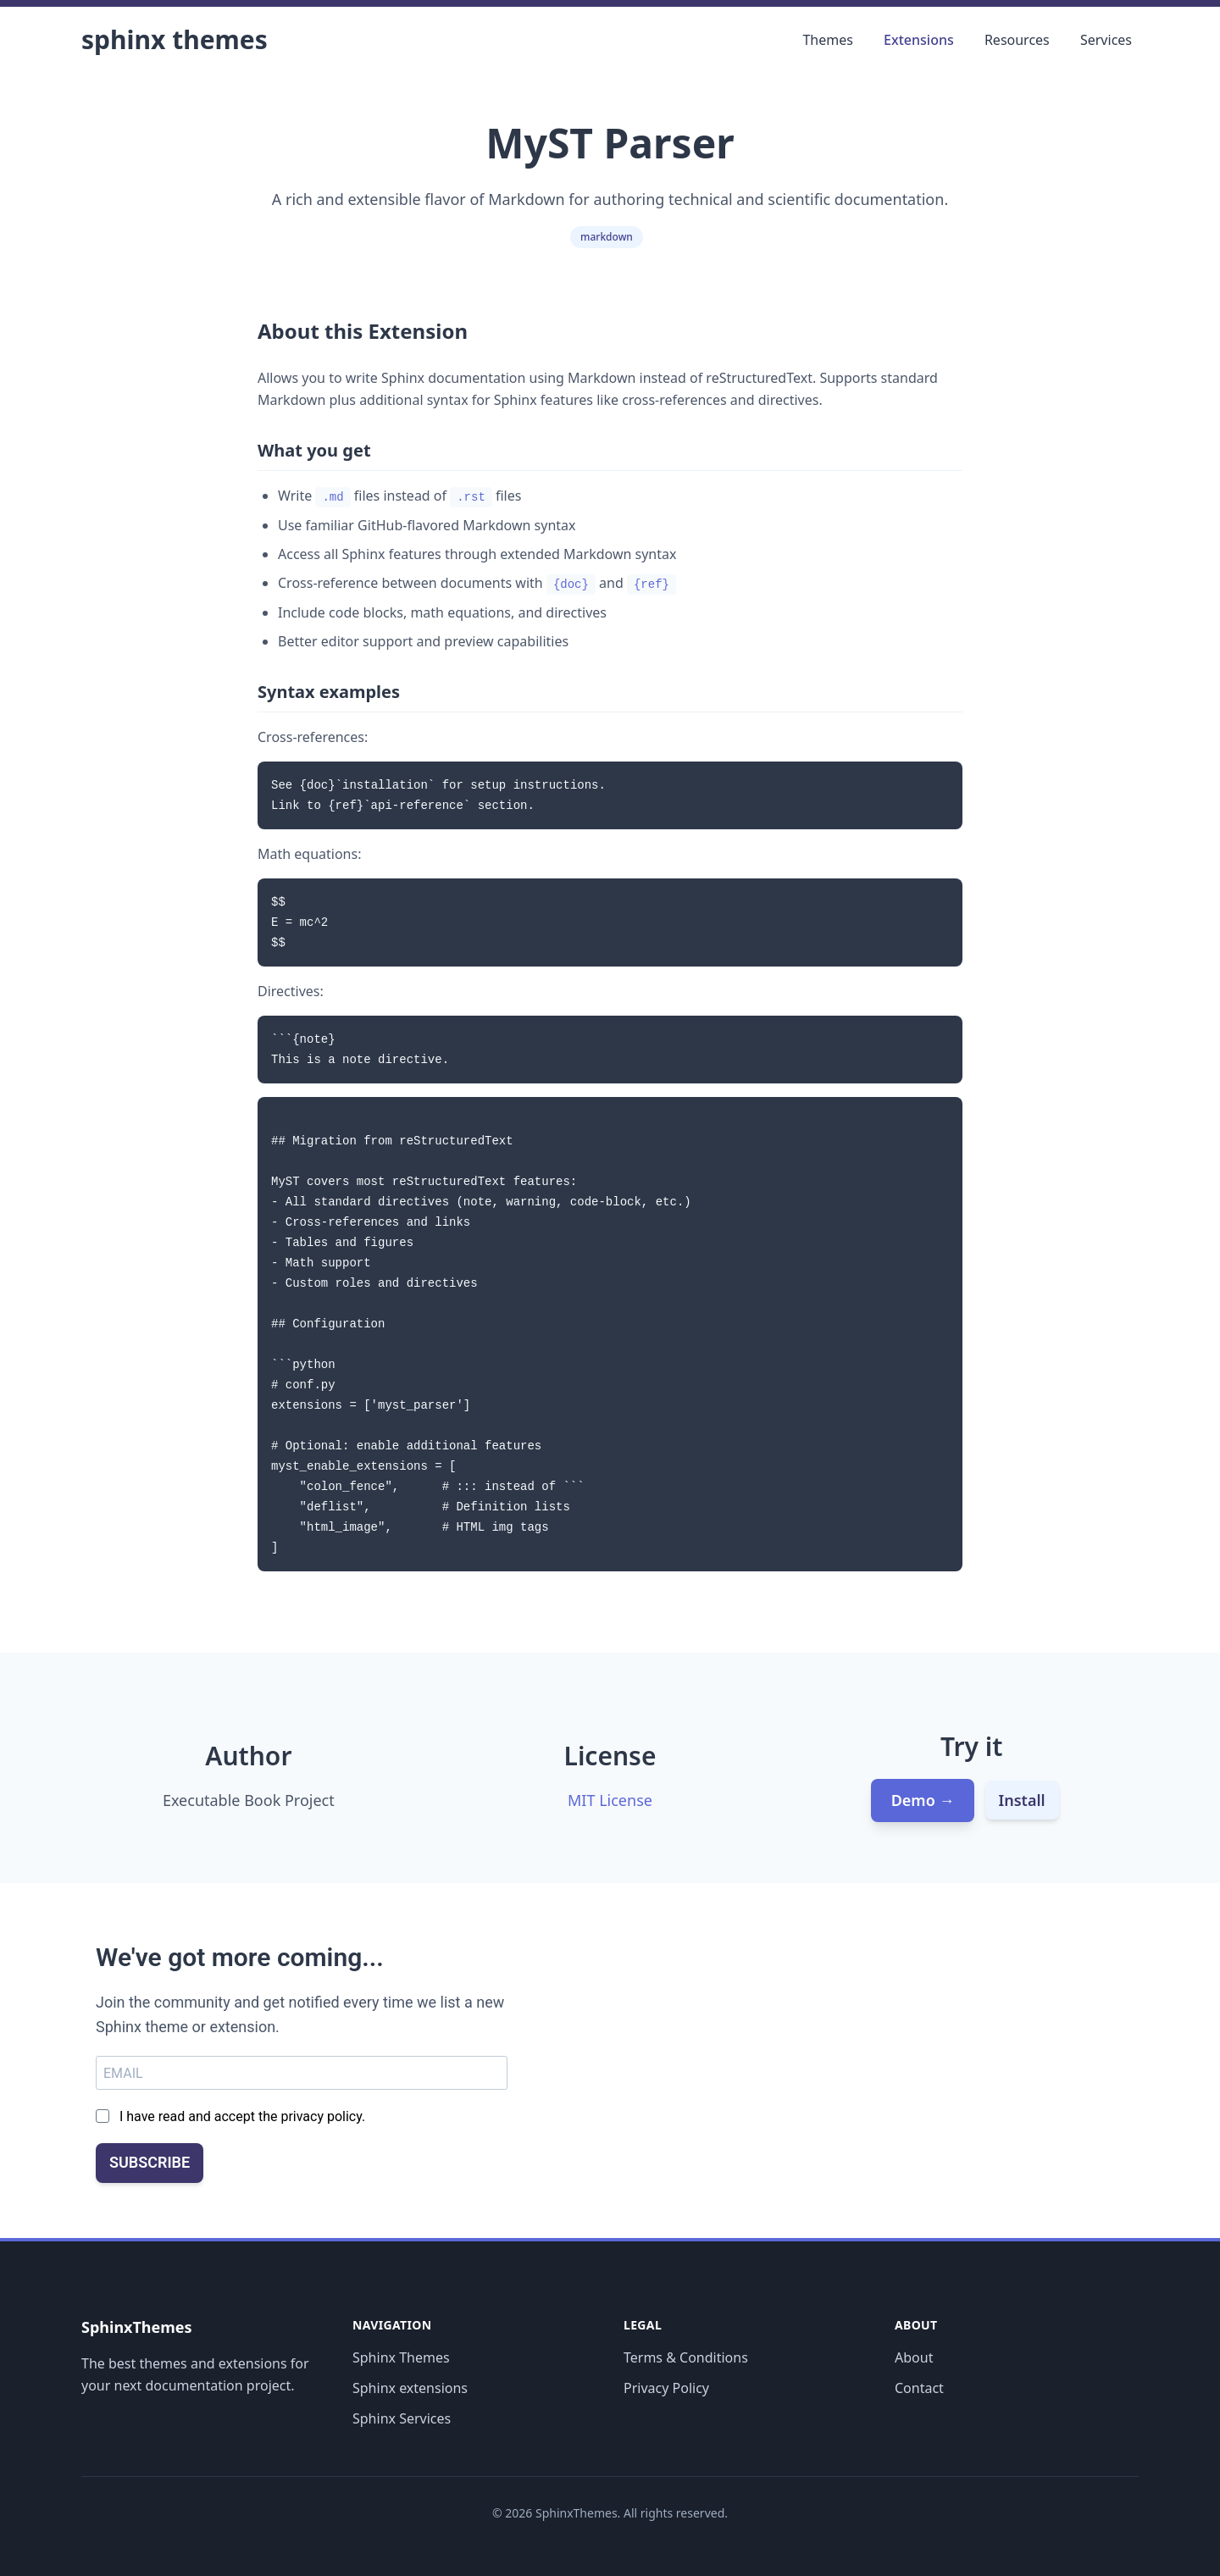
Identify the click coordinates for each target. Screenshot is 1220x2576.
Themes (827, 39)
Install (1022, 1800)
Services (1106, 39)
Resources (1017, 39)
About (914, 2357)
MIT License (610, 1800)
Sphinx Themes (174, 39)
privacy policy (321, 2116)
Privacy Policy (666, 2388)
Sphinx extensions (410, 2388)
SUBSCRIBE (149, 2162)
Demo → (923, 1800)
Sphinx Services (401, 2418)
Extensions (919, 39)
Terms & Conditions (686, 2357)
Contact (919, 2388)
